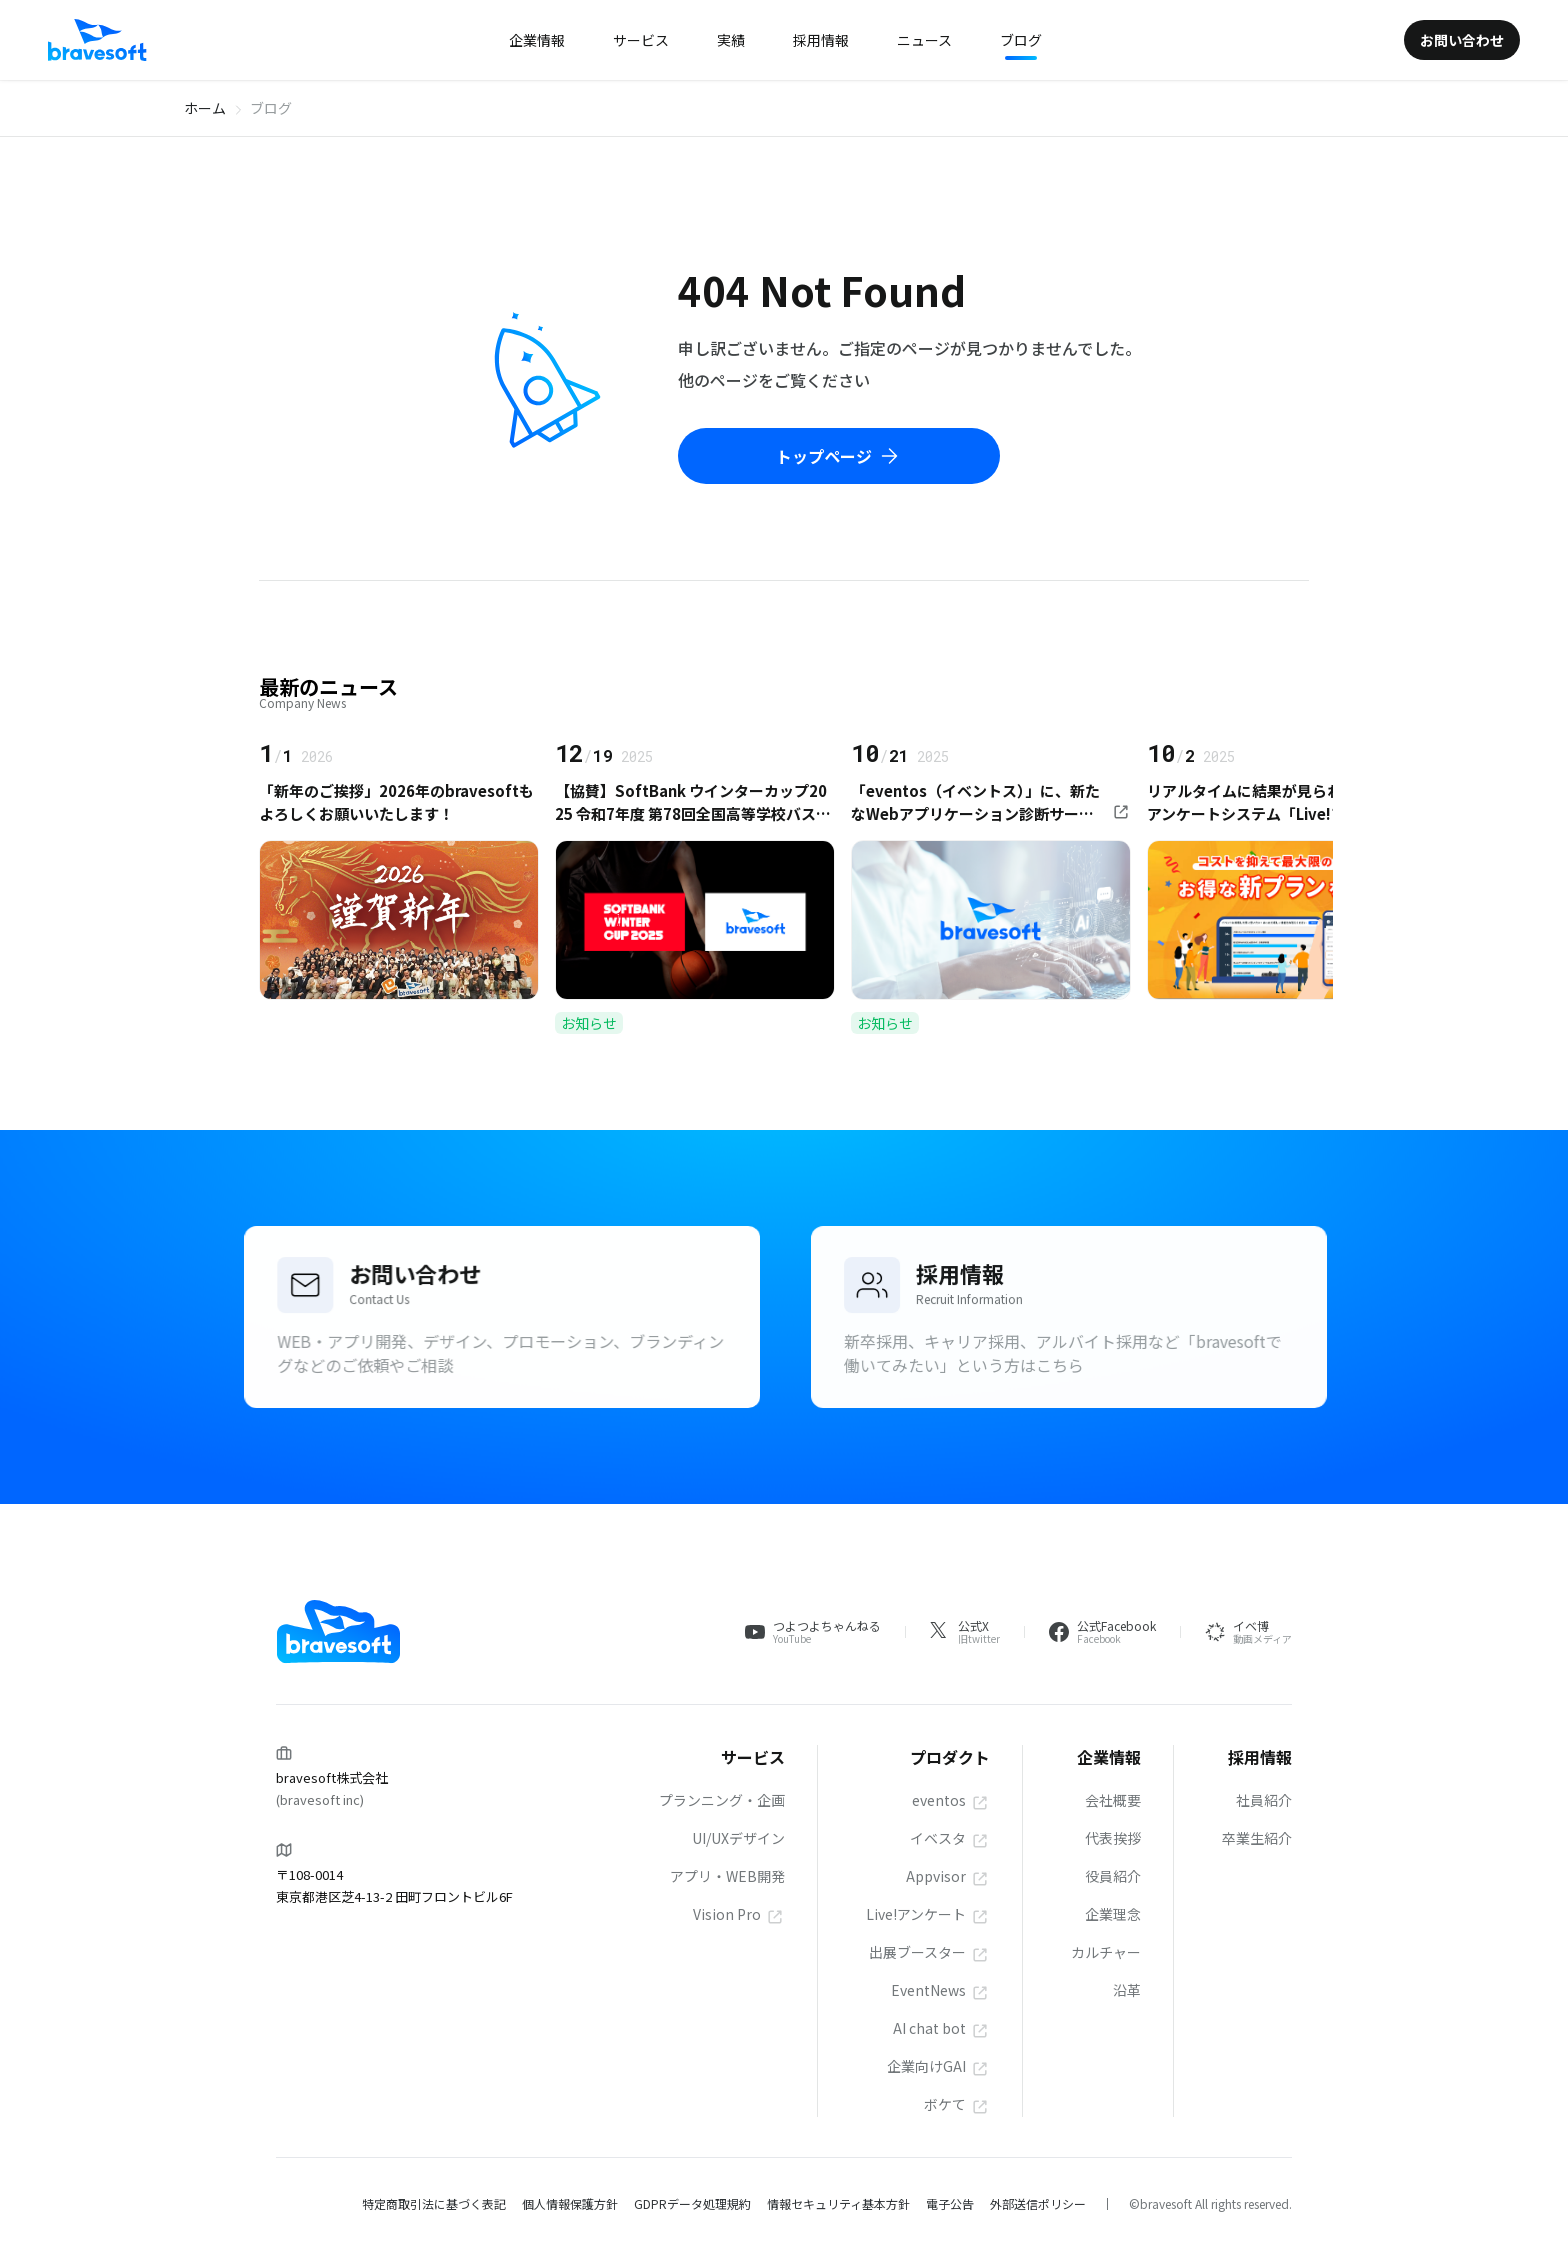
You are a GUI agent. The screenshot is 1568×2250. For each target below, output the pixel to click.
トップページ (839, 456)
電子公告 (950, 2203)
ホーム (205, 108)
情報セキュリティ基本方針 (838, 2203)
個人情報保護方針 (570, 2203)
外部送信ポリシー (1038, 2203)
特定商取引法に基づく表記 (434, 2203)
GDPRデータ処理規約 (692, 2203)
